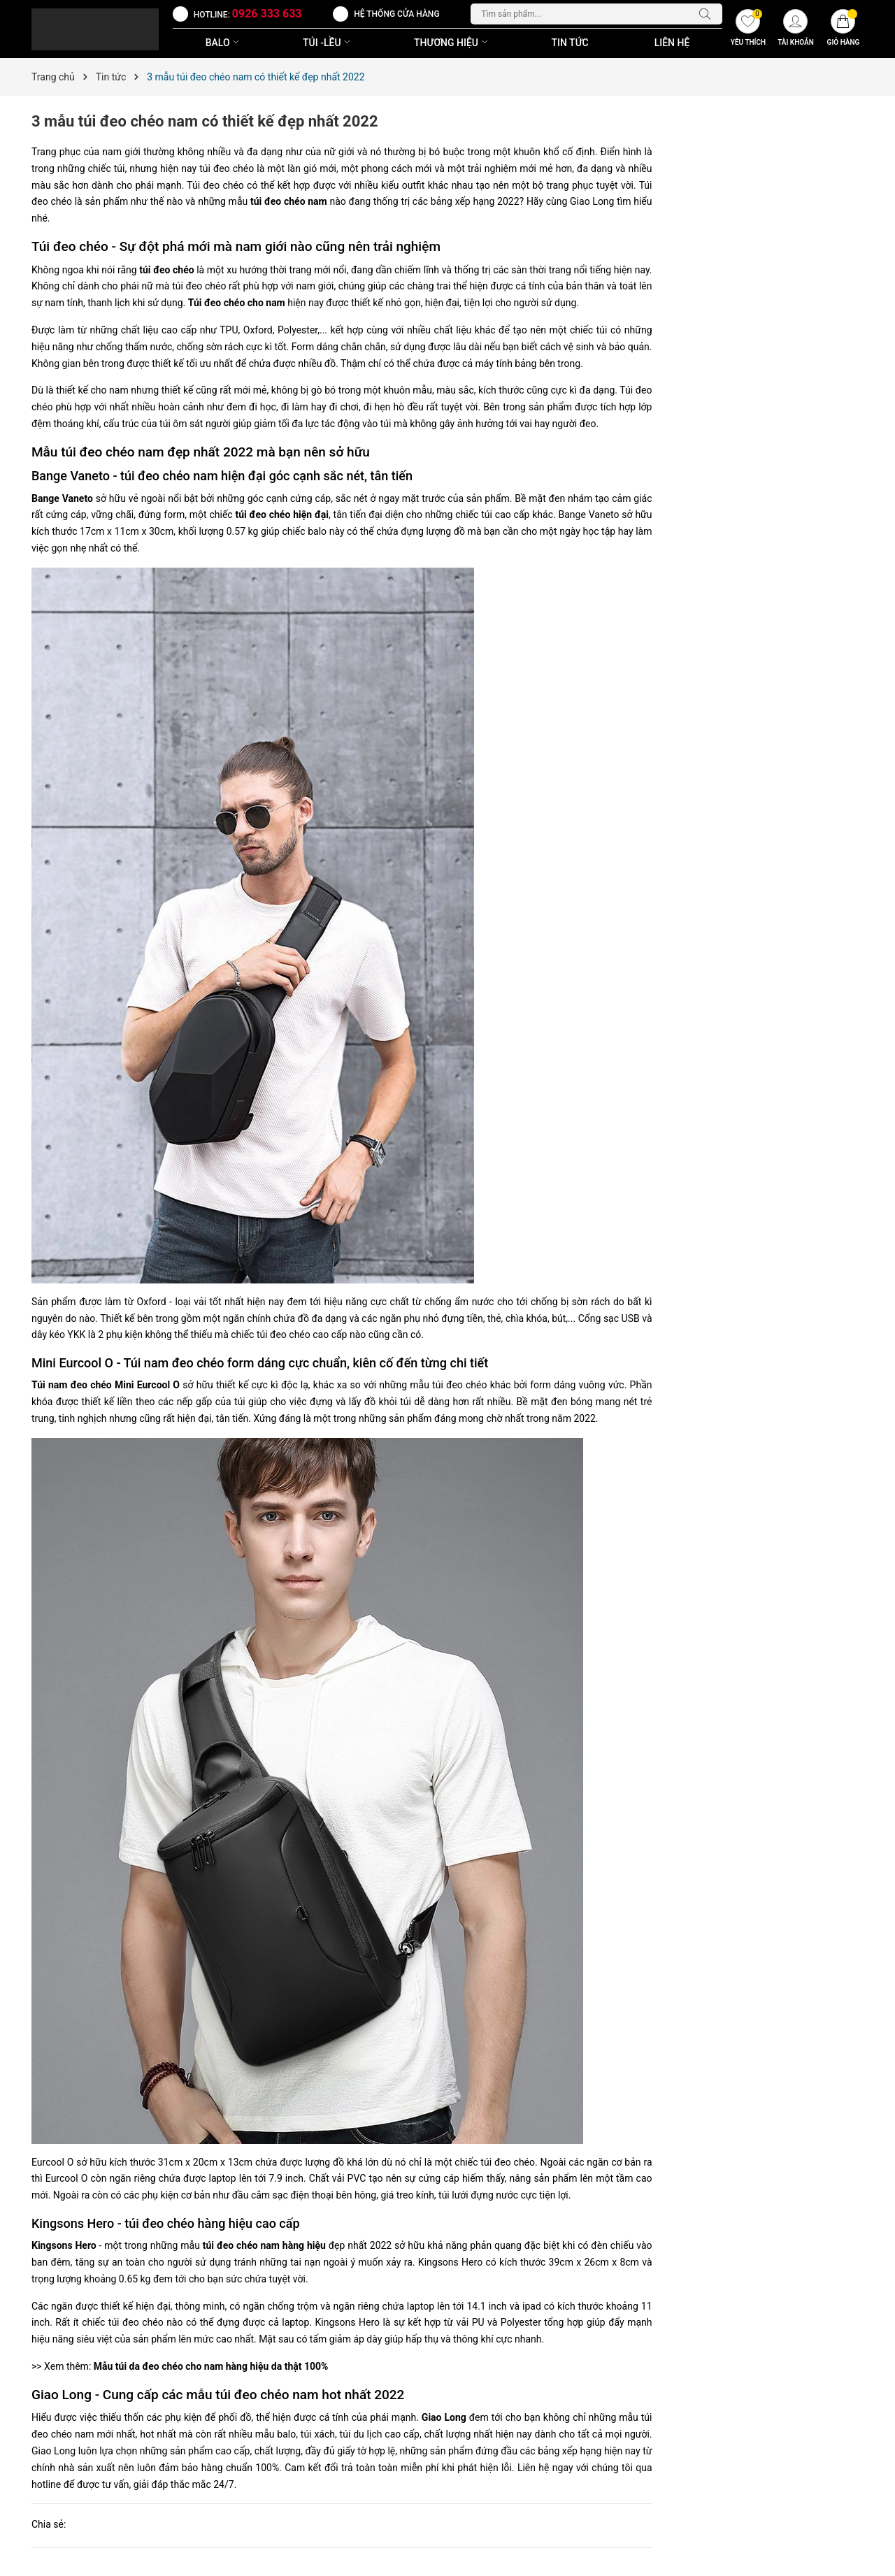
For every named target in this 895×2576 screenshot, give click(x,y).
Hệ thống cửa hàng (396, 14)
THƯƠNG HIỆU (452, 42)
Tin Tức (570, 42)
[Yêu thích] (748, 29)
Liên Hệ (672, 42)
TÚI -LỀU (328, 42)
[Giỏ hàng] (843, 29)
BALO (224, 42)
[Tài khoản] (795, 29)
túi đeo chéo (166, 269)
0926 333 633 (267, 13)
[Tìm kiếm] (708, 13)
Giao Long (444, 2417)
